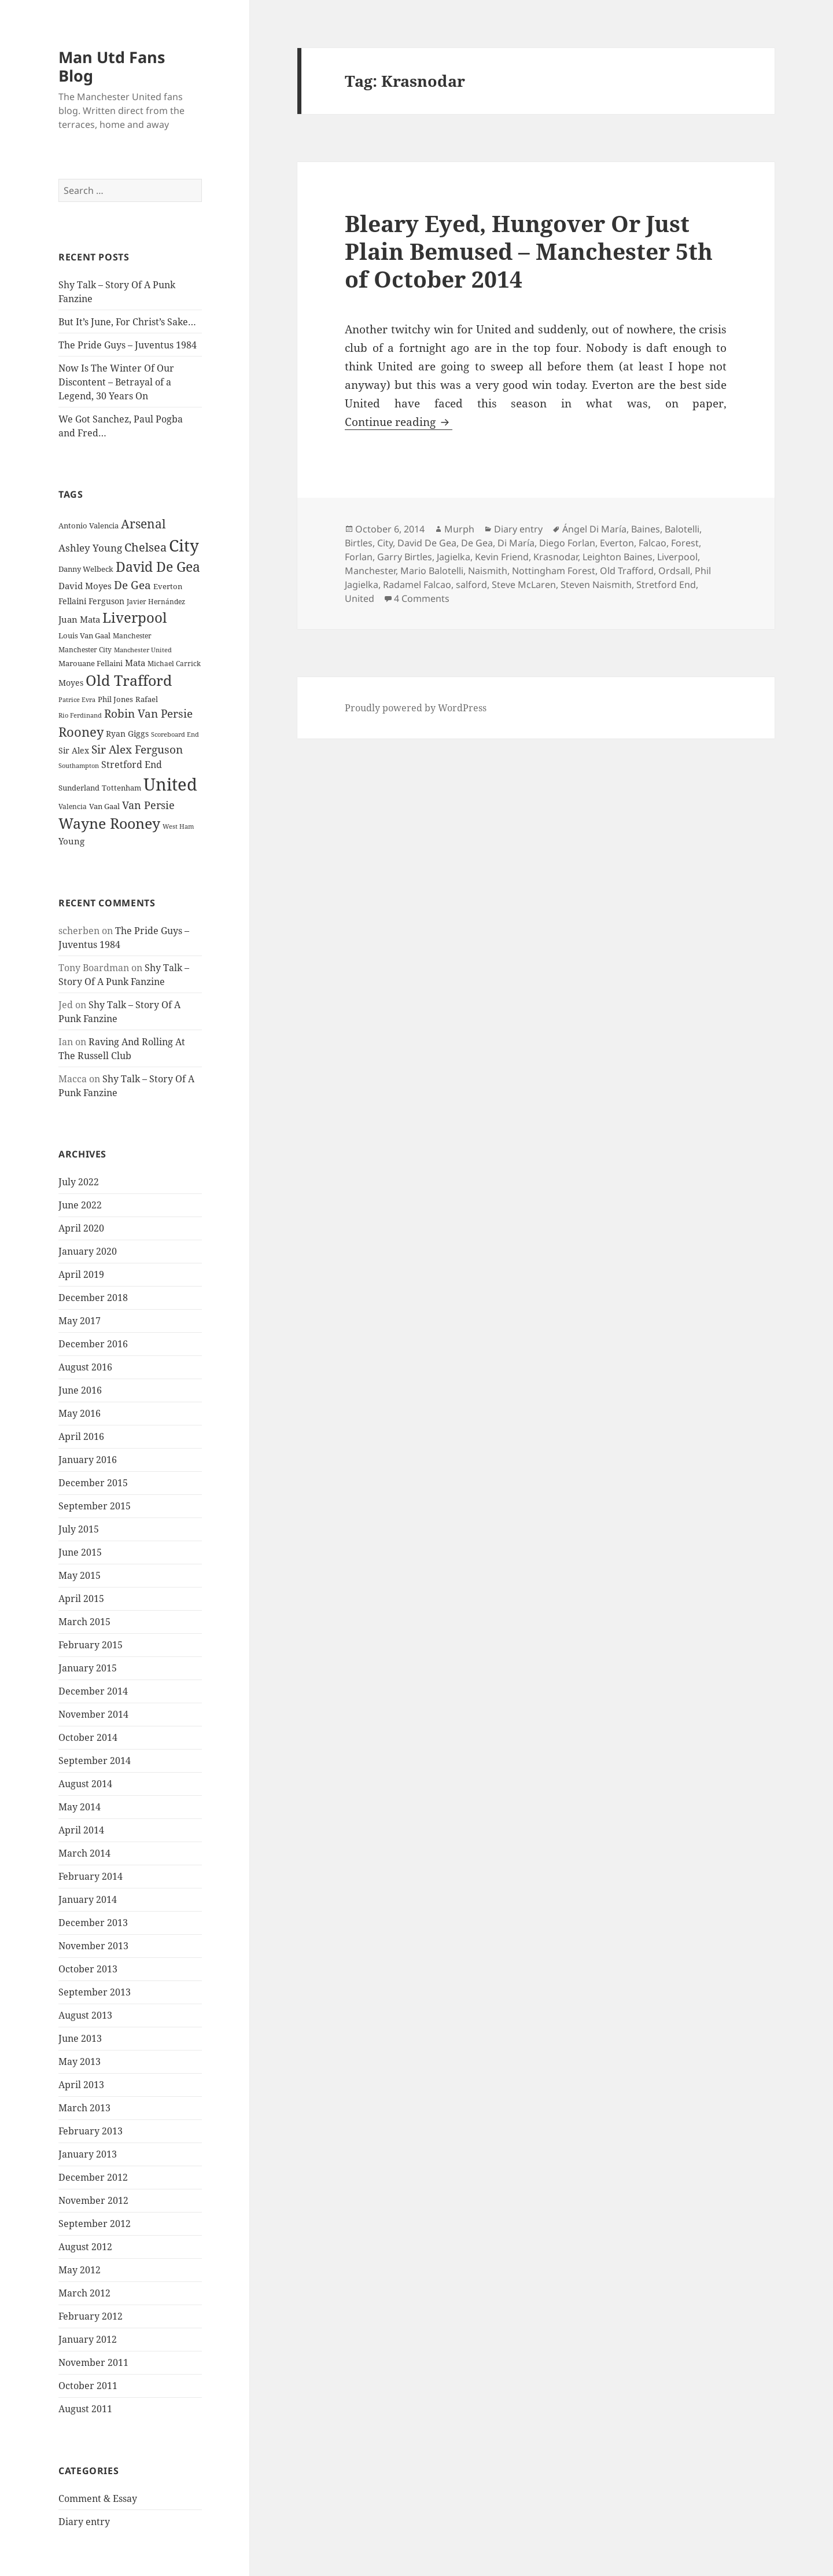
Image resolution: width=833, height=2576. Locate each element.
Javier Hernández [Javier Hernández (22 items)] (156, 601)
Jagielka (453, 556)
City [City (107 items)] (184, 545)
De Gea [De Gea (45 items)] (132, 585)
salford (471, 584)
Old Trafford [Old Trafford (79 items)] (129, 680)
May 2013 (79, 2061)
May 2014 (79, 1806)
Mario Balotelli (431, 570)
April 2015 (81, 1598)
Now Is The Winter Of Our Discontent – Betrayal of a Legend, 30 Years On (116, 382)
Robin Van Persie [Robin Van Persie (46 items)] (148, 713)
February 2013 (90, 2131)
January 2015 (87, 1668)
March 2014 (84, 1853)
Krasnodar (555, 556)
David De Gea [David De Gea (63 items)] (158, 567)
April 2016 (81, 1436)
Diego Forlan (567, 542)
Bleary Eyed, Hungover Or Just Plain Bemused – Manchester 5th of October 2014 (529, 251)
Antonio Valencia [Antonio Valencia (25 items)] (88, 525)
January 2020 (87, 1251)
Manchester (370, 570)
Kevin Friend (502, 556)
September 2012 (94, 2223)
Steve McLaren (524, 584)
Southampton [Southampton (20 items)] (78, 766)
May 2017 (79, 1320)
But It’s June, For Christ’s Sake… (127, 321)
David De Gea (426, 542)
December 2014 (93, 1691)
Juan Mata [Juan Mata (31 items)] (79, 619)
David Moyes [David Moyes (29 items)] (85, 585)
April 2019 (81, 1274)
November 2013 (93, 1945)
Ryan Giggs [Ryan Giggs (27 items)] (127, 733)
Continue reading (398, 421)
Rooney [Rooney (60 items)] (81, 732)
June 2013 (80, 2038)
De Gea (477, 542)
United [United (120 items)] (170, 784)
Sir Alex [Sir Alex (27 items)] (73, 750)
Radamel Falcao (417, 584)
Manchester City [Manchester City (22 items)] (85, 649)
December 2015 (93, 1482)
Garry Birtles (404, 556)
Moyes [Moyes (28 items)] (70, 682)
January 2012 (87, 2339)
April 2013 (81, 2084)
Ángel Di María (594, 529)
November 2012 (93, 2200)
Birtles (359, 542)
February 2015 (90, 1644)
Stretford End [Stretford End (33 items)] (131, 764)
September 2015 (94, 1506)
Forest (685, 542)
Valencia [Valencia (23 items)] (72, 806)
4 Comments (421, 598)
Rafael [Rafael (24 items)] (146, 699)
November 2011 (93, 2362)
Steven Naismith (596, 584)
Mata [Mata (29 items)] (135, 662)
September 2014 (94, 1760)
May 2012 (79, 2269)
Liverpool (677, 556)
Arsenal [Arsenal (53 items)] (143, 524)
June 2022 (80, 1205)
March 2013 (84, 2107)
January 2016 (87, 1459)
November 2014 (93, 1714)
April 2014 (81, 1830)
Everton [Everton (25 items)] (167, 586)
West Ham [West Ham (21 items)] (178, 826)
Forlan (359, 556)
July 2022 (78, 1181)
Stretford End (666, 584)
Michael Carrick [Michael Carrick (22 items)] (174, 663)
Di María (516, 542)
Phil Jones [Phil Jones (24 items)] (115, 699)
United (359, 598)
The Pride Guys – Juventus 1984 (127, 345)
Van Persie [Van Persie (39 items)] (148, 805)
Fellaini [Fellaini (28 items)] (72, 601)
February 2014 (90, 1876)
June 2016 (80, 1390)
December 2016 (93, 1343)
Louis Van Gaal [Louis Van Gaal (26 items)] (84, 635)
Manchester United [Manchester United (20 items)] (143, 650)
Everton (617, 542)
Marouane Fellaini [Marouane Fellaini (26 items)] (90, 663)
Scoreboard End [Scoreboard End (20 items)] (175, 734)
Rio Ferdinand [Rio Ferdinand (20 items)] (80, 715)
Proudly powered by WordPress (415, 707)
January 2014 (87, 1899)
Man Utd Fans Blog (111, 66)
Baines (645, 529)
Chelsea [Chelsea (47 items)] (145, 547)
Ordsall (674, 570)
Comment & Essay (97, 2498)
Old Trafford (627, 570)
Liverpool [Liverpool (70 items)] (134, 617)
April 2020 (81, 1228)
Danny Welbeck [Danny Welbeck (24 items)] (85, 569)
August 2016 (85, 1367)
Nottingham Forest (553, 570)
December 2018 (93, 1297)
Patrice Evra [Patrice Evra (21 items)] (76, 699)
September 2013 (94, 1992)
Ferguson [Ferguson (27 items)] (106, 601)
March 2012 (84, 2293)
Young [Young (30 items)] (71, 841)
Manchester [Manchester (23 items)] (132, 636)
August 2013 (85, 2015)
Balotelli (682, 529)
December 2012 (93, 2177)
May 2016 (79, 1413)
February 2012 (90, 2316)
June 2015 (80, 1552)
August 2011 (85, 2408)
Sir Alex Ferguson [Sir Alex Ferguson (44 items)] (137, 749)
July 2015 (78, 1529)
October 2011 (87, 2385)
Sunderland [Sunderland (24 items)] (78, 788)
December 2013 (93, 1922)
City (385, 542)
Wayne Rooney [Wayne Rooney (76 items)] (109, 823)
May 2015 (79, 1575)
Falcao (652, 542)
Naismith (487, 570)
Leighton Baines (618, 556)
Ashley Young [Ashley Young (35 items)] (90, 547)
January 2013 (87, 2154)
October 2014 (87, 1737)
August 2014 (85, 1783)
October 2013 (87, 1969)
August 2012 (85, 2246)
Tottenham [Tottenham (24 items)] (121, 788)
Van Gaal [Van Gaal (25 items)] (104, 806)
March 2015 (84, 1621)
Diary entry (84, 2521)
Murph (459, 529)
